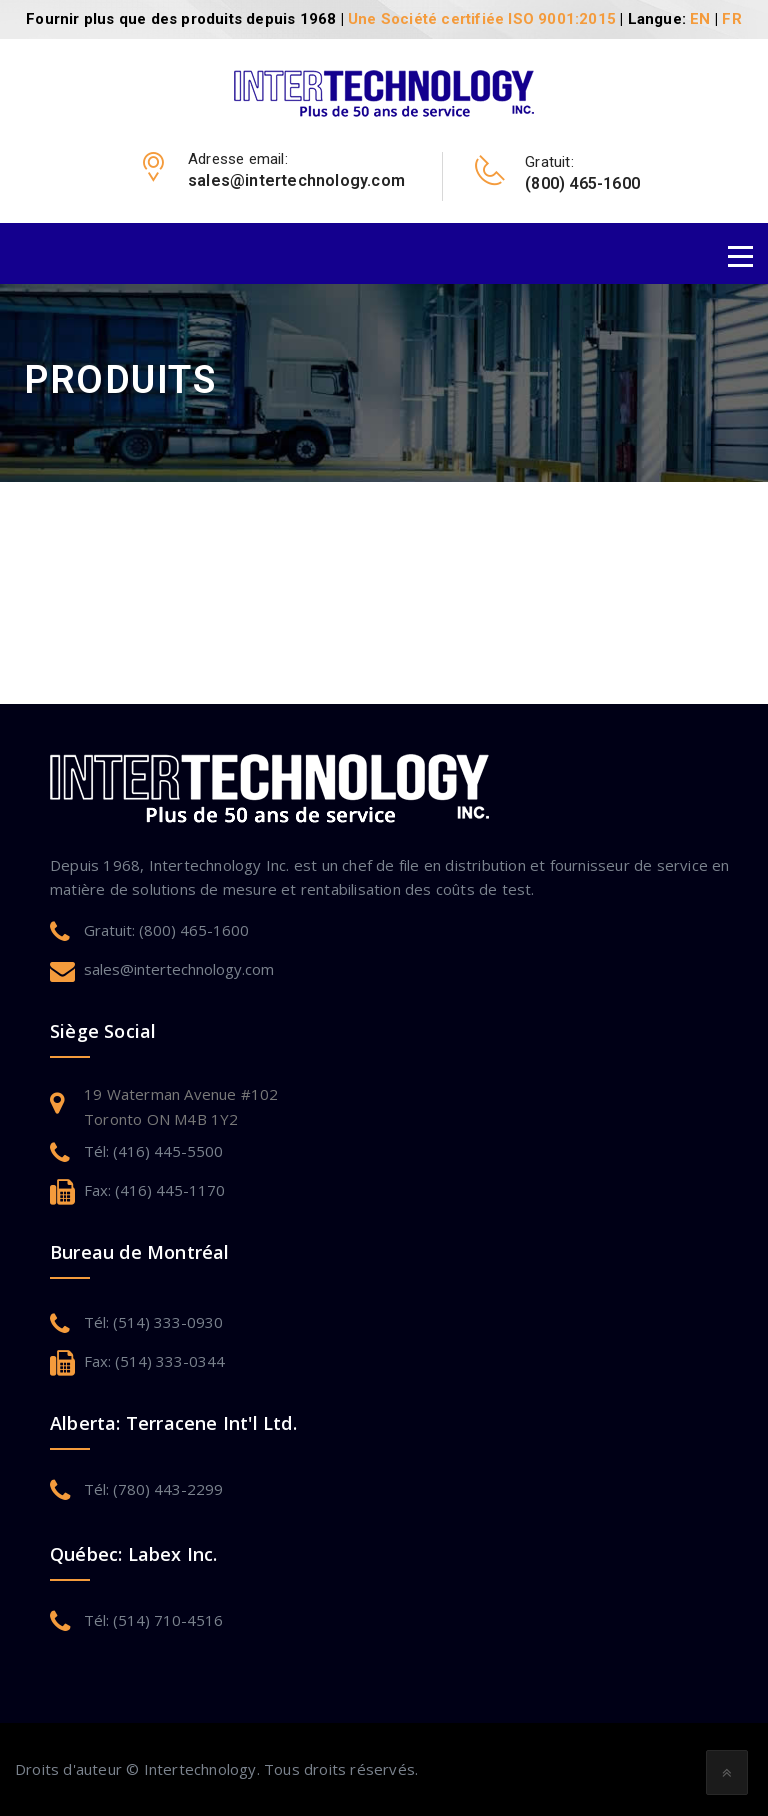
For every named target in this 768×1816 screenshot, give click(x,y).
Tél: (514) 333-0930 (153, 1322)
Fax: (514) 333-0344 (154, 1361)
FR (731, 19)
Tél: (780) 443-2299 (153, 1489)
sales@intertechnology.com (179, 969)
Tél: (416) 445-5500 (153, 1151)
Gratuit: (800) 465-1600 (166, 930)
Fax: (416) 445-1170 (154, 1190)
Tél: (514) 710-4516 (153, 1620)
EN (700, 19)
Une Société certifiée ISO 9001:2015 (482, 19)
